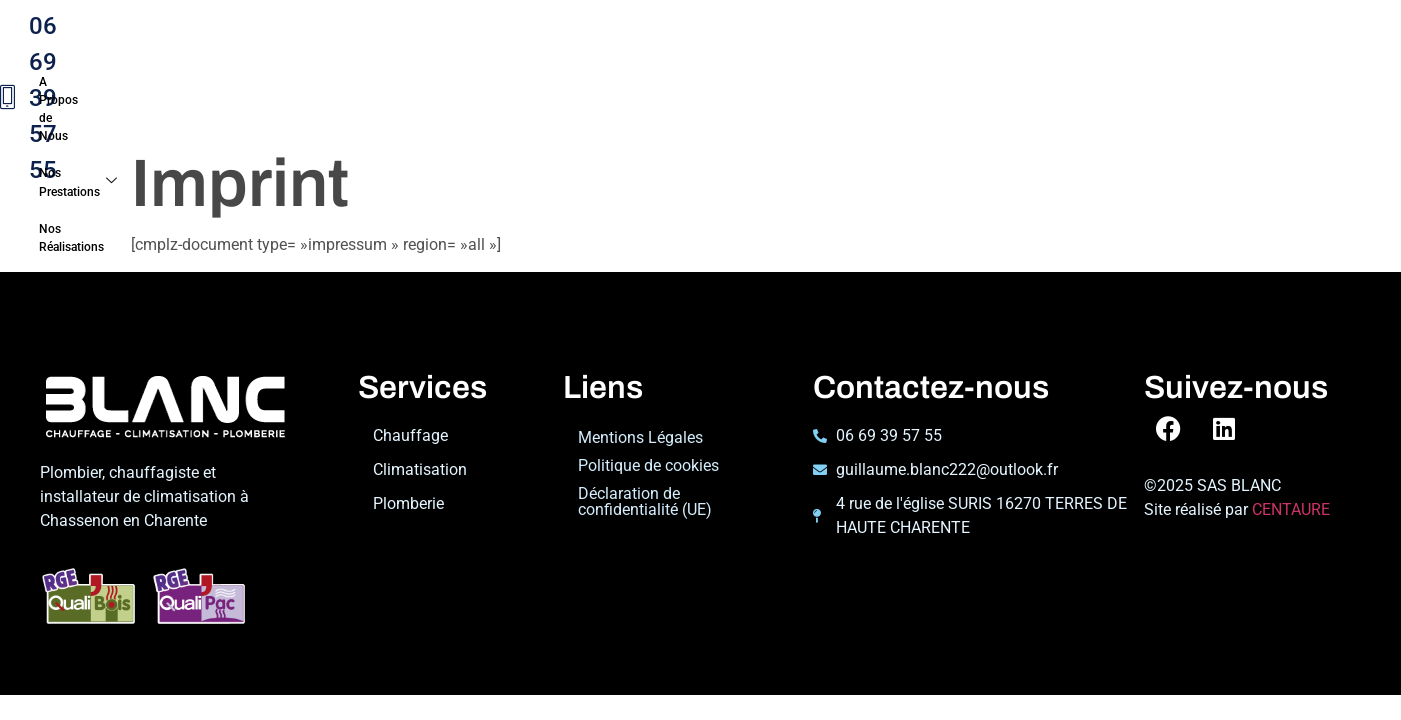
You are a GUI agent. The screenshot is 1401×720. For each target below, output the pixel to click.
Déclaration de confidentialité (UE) (645, 449)
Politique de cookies (648, 413)
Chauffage (410, 383)
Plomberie (408, 451)
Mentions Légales (640, 385)
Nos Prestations (559, 27)
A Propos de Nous (404, 27)
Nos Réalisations (716, 27)
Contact (369, 62)
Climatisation (420, 417)
